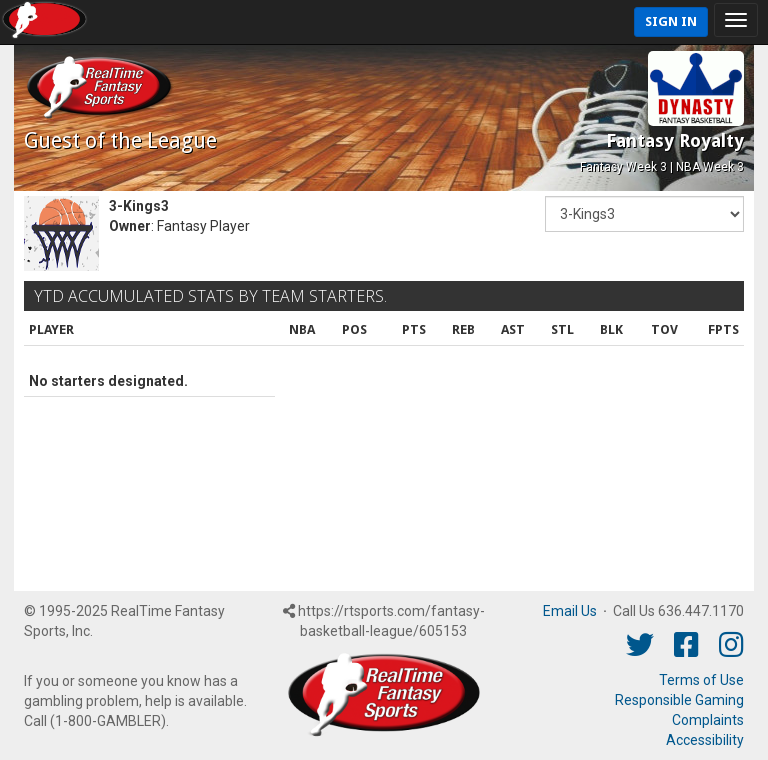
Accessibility (705, 740)
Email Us (570, 611)
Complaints (708, 720)
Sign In (671, 21)
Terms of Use (701, 680)
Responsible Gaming (679, 700)
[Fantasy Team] (644, 214)
